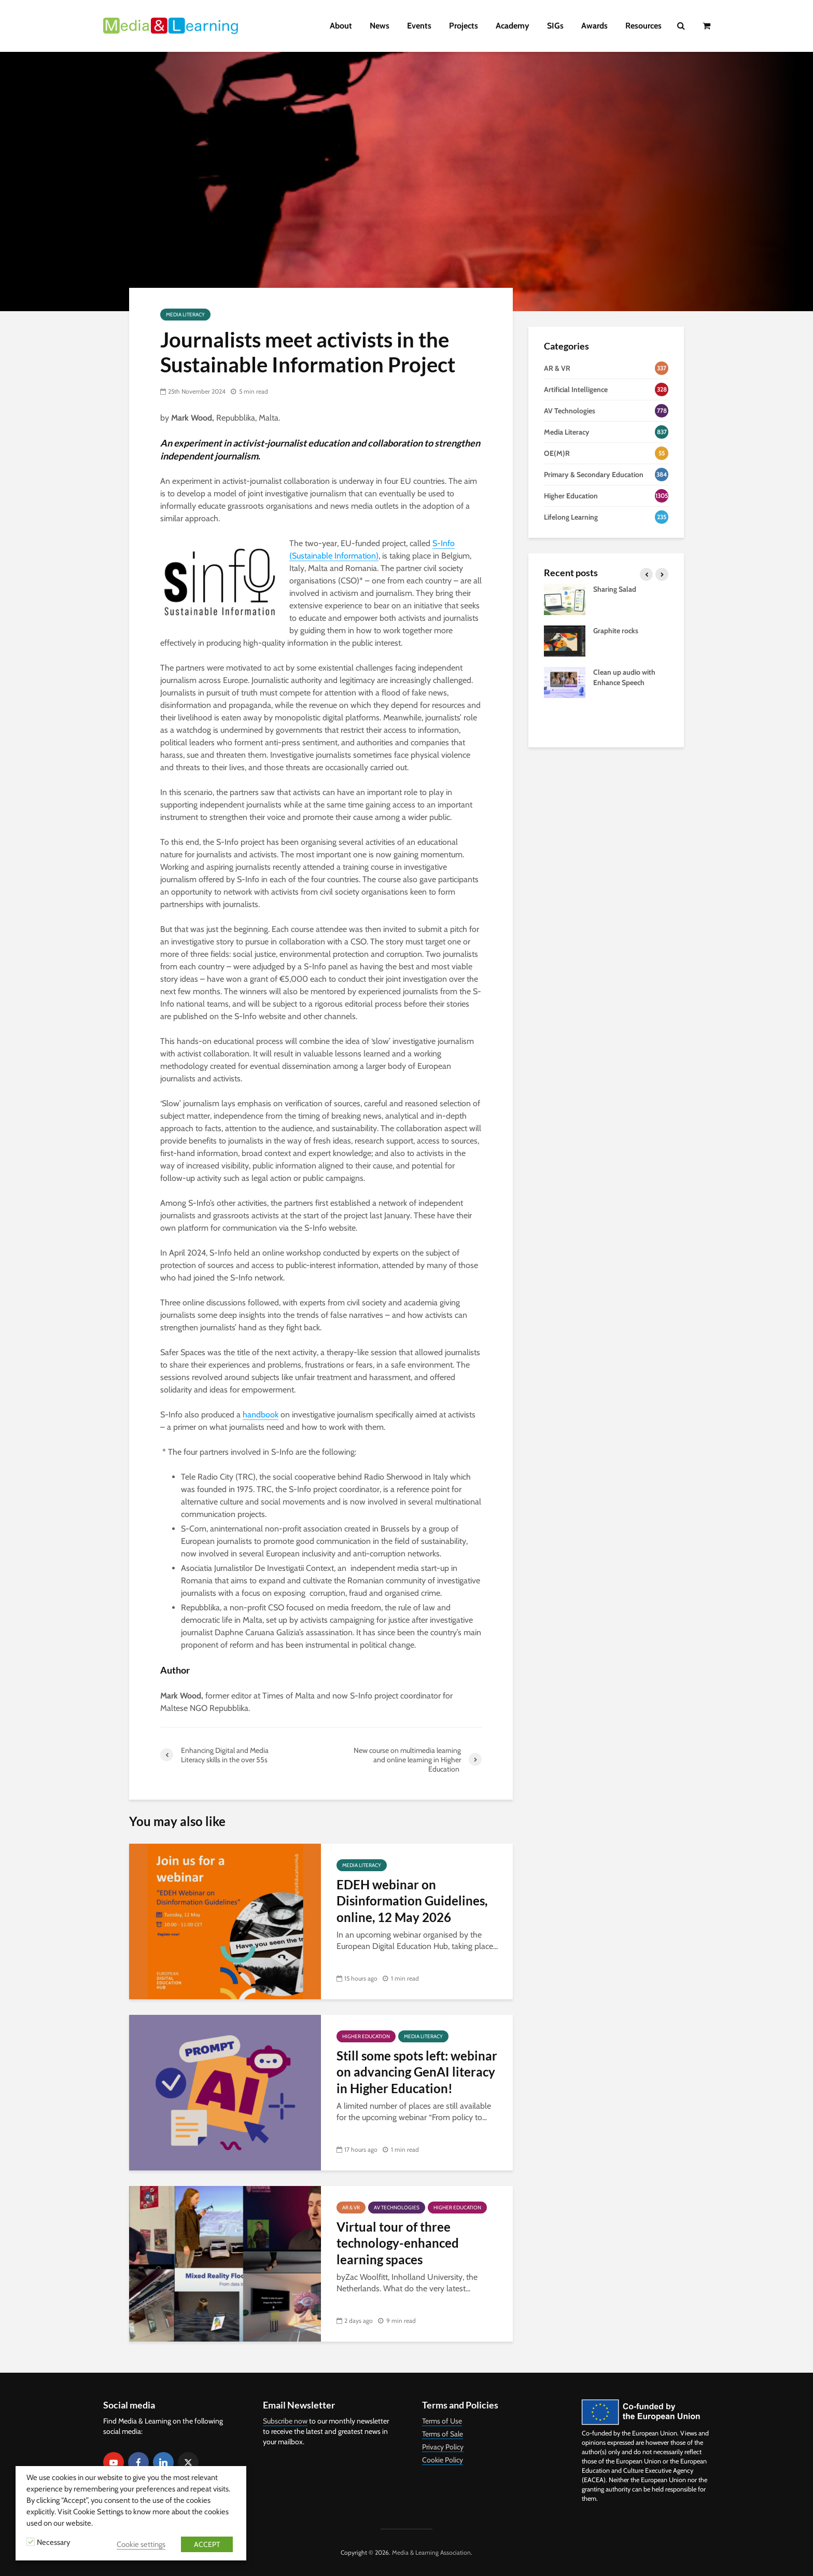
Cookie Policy (442, 2459)
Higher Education (366, 2036)
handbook (260, 1414)
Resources (643, 26)
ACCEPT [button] (207, 2544)
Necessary (53, 2542)
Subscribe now (285, 2421)
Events (419, 26)
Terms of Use (442, 2421)
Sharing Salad (614, 589)
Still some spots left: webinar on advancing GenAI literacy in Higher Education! (417, 2072)
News (379, 26)
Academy (512, 26)
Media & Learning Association (431, 2552)
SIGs (555, 26)
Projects (463, 26)
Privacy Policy (443, 2447)
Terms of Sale (442, 2434)
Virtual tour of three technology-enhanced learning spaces (398, 2243)
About (341, 26)
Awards (594, 26)
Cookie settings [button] (141, 2544)
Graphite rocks (615, 630)
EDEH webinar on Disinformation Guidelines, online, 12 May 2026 (412, 1901)
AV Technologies (396, 2207)
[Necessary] (30, 2542)
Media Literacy (185, 314)
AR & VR (351, 2207)
